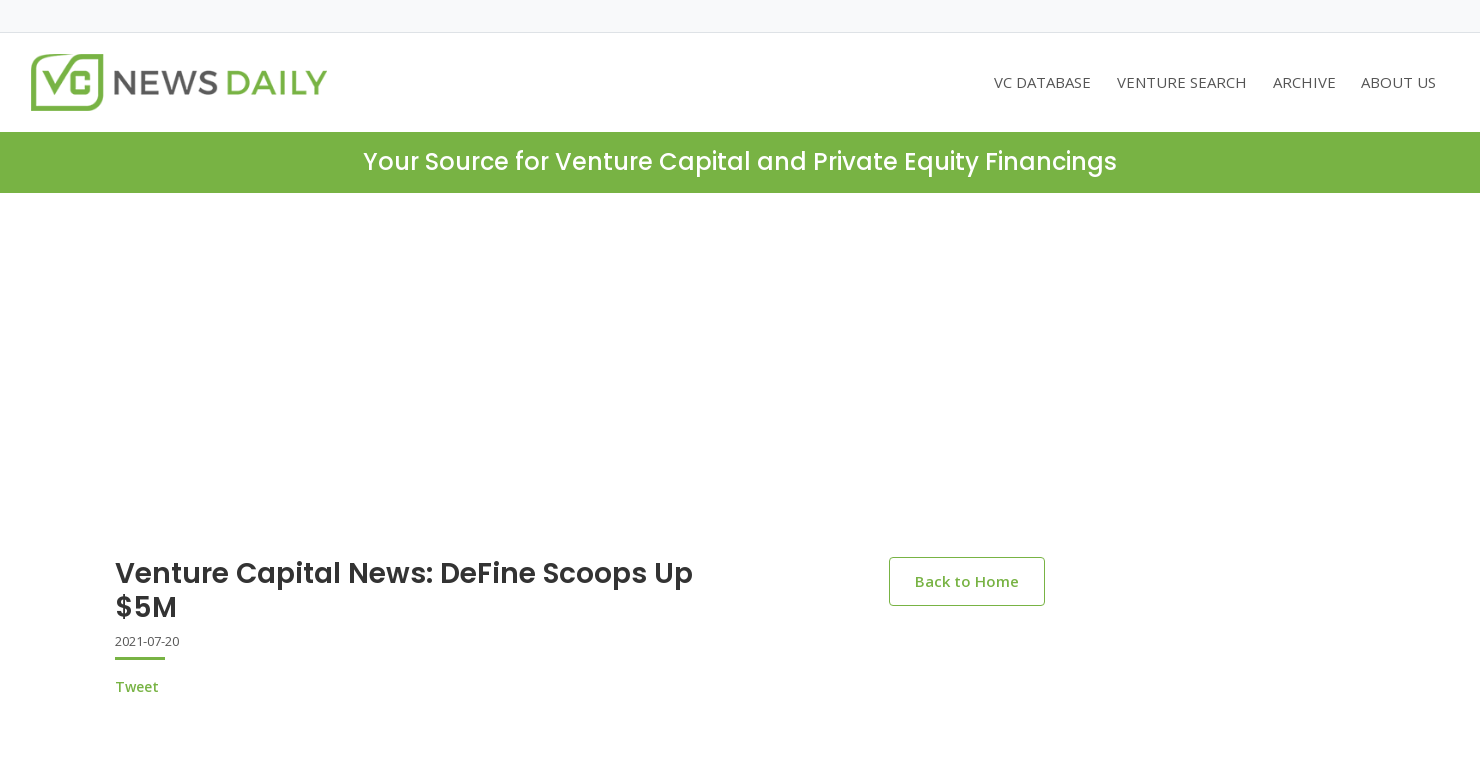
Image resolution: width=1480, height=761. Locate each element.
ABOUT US (1398, 82)
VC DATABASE (1042, 82)
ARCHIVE (1304, 82)
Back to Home (967, 581)
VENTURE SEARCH (1182, 82)
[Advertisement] (740, 391)
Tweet (137, 686)
